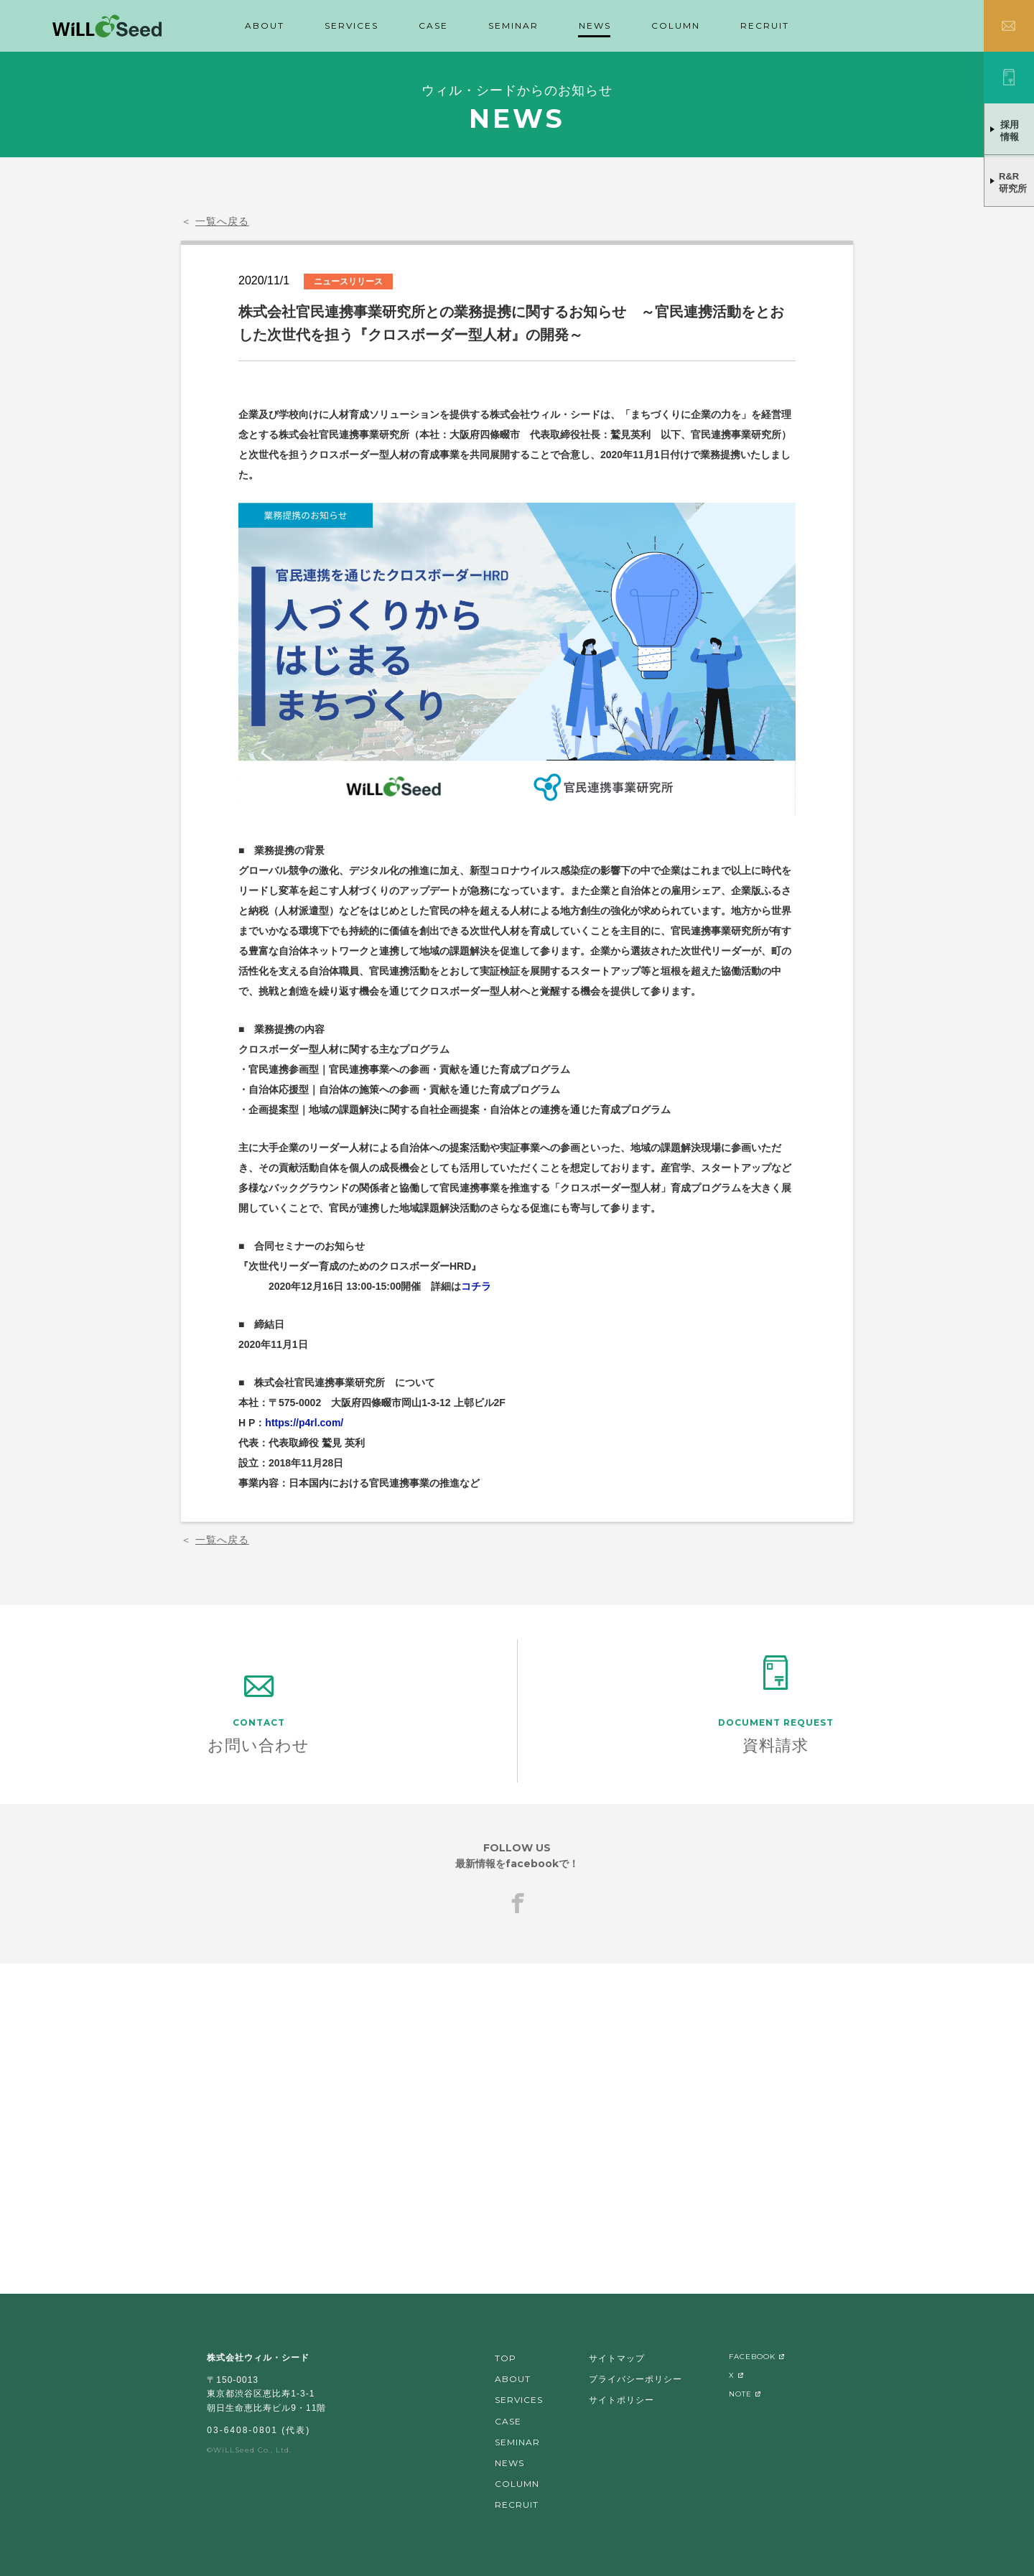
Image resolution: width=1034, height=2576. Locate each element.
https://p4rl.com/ (304, 1422)
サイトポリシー (621, 2399)
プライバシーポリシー (635, 2378)
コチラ (476, 1286)
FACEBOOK (752, 2356)
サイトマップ (617, 2358)
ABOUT (264, 25)
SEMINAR (513, 25)
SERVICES (351, 25)
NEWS (595, 25)
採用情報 (1009, 130)
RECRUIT (764, 25)
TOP (505, 2358)
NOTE (740, 2394)
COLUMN (675, 25)
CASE (433, 25)
